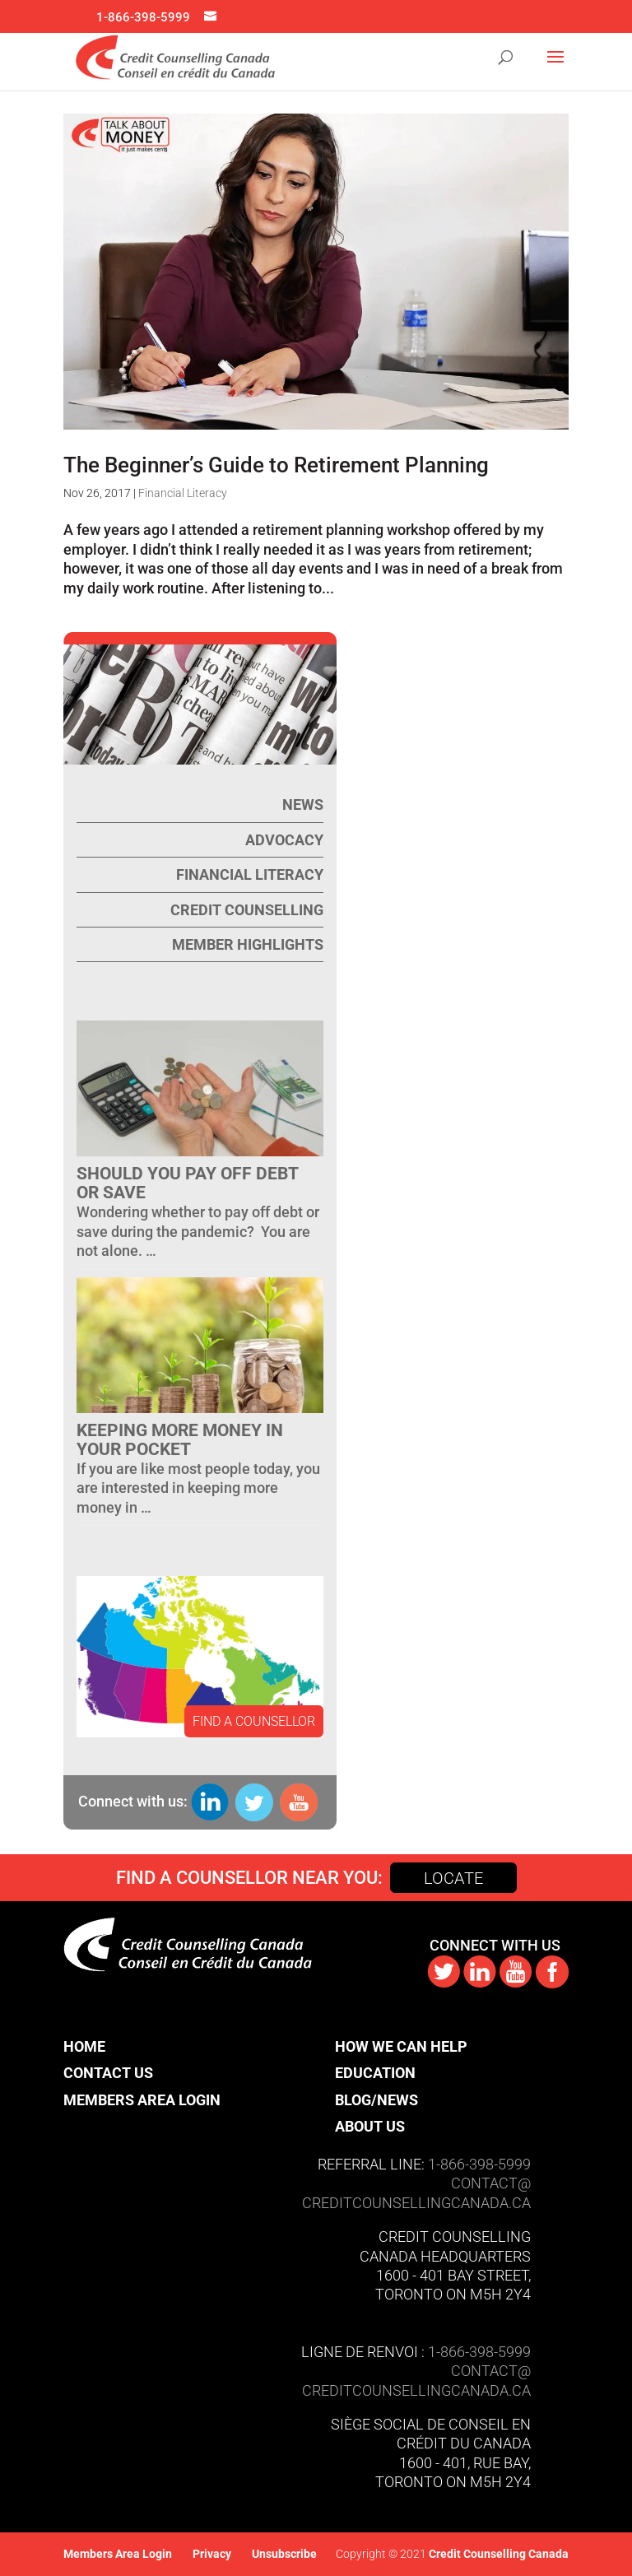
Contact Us (108, 2072)
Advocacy (284, 840)
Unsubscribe (284, 2553)
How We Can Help (401, 2046)
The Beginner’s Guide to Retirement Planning (276, 465)
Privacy (212, 2553)
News (302, 804)
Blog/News (376, 2100)
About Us (370, 2126)
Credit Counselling (246, 909)
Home (84, 2046)
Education (375, 2072)
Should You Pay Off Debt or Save (187, 1183)
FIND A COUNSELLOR (254, 1721)
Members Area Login (142, 2100)
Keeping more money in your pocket (180, 1440)
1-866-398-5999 (143, 17)
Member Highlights (247, 944)
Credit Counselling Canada (497, 2553)
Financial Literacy (182, 493)
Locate (453, 1878)
